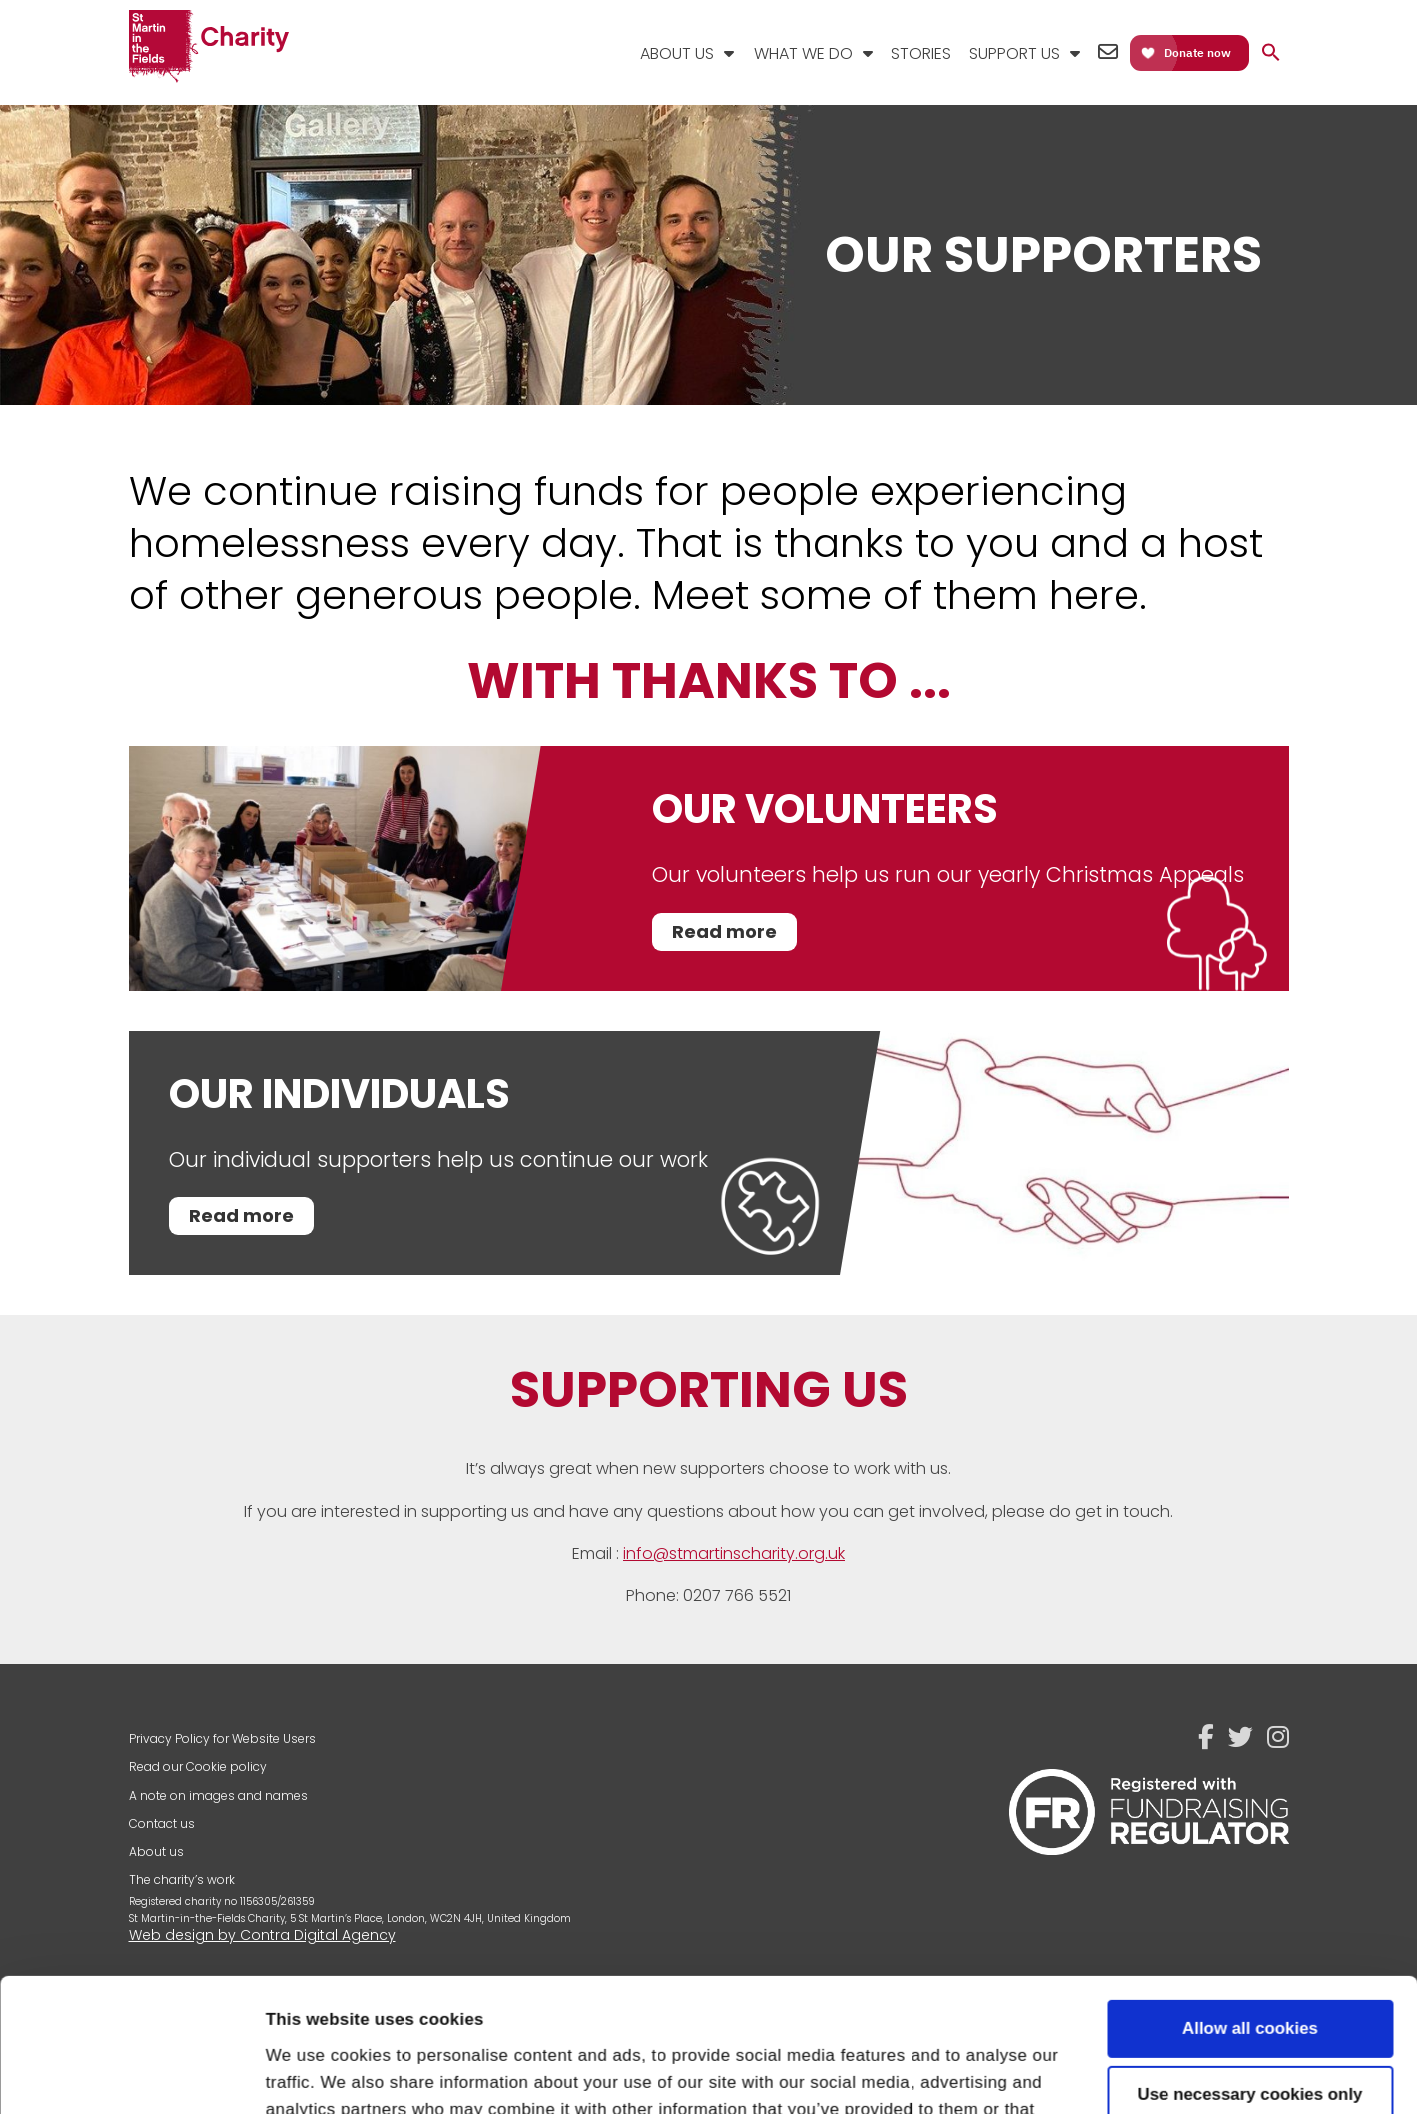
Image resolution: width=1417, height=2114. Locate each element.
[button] (1271, 53)
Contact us (162, 1823)
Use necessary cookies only (1250, 1969)
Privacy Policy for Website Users (222, 1738)
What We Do (803, 53)
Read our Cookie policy (198, 1766)
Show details (318, 2072)
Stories (921, 53)
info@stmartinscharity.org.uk (734, 1553)
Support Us (1014, 53)
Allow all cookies (1250, 1903)
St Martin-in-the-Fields (209, 47)
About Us (677, 53)
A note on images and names (218, 1795)
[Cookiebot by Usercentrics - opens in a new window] (129, 2073)
